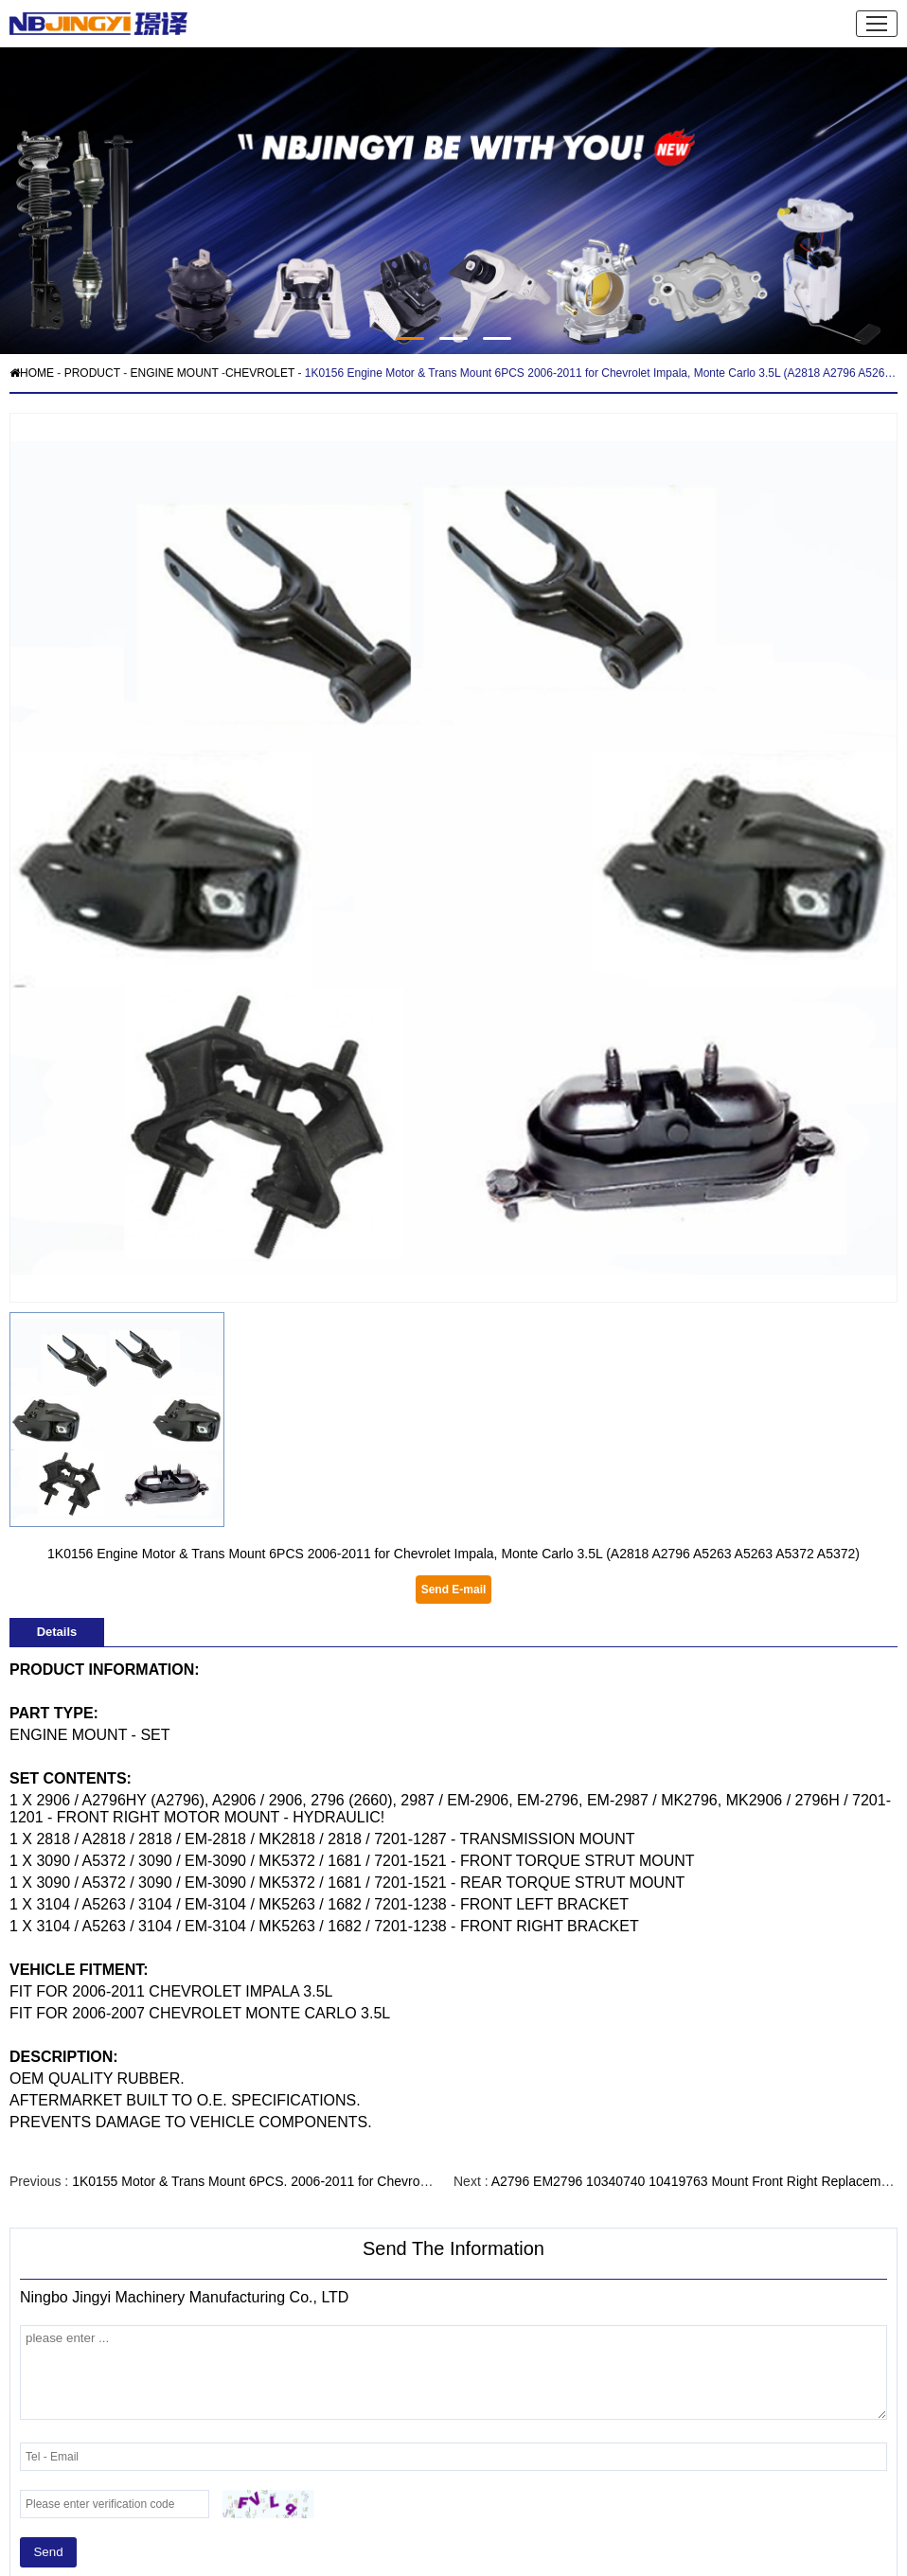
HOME (31, 373)
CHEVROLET (259, 373)
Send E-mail (454, 1589)
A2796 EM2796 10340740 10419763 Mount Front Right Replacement (695, 2181)
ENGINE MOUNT (174, 373)
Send (47, 2552)
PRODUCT (92, 373)
